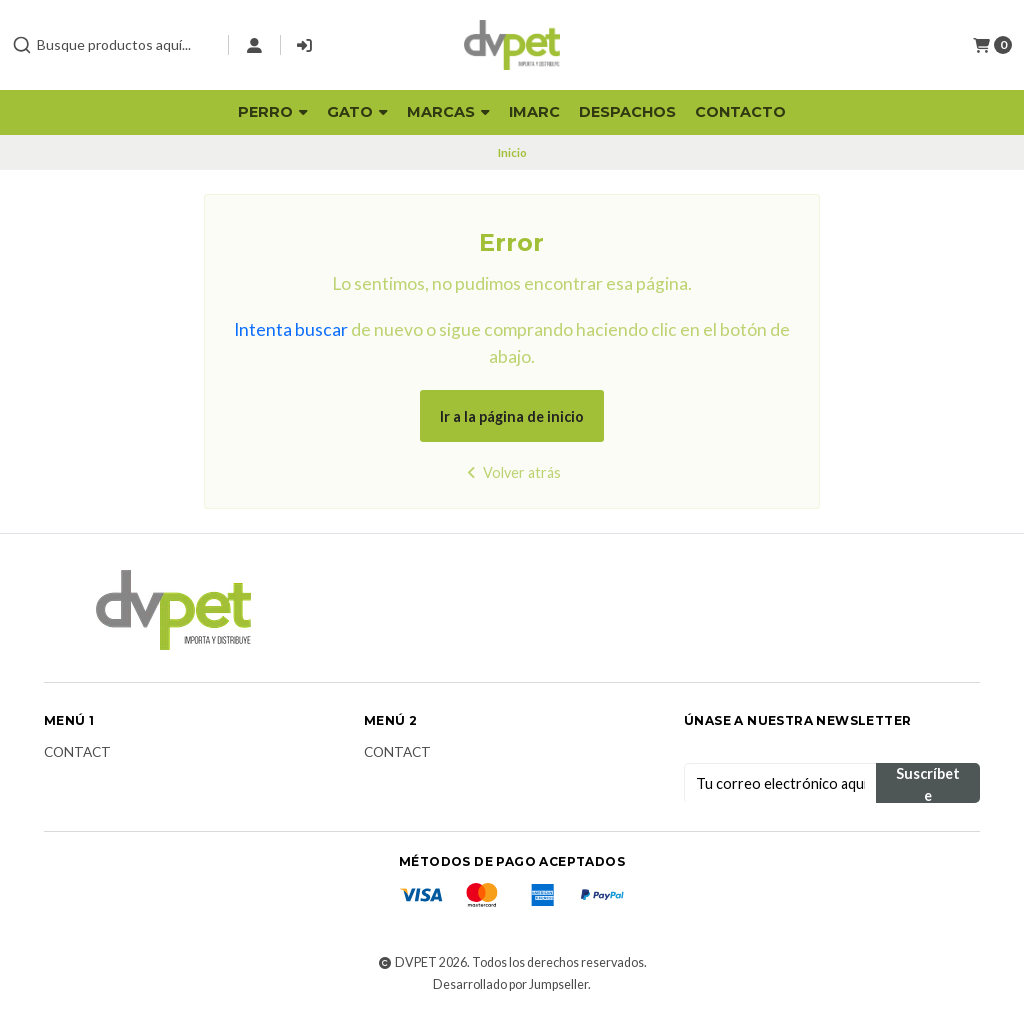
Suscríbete (928, 784)
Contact (77, 753)
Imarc (534, 112)
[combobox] (112, 45)
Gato (357, 112)
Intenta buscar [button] (291, 329)
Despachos (627, 112)
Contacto (740, 112)
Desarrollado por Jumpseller (510, 984)
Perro (273, 112)
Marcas (448, 112)
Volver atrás (511, 472)
